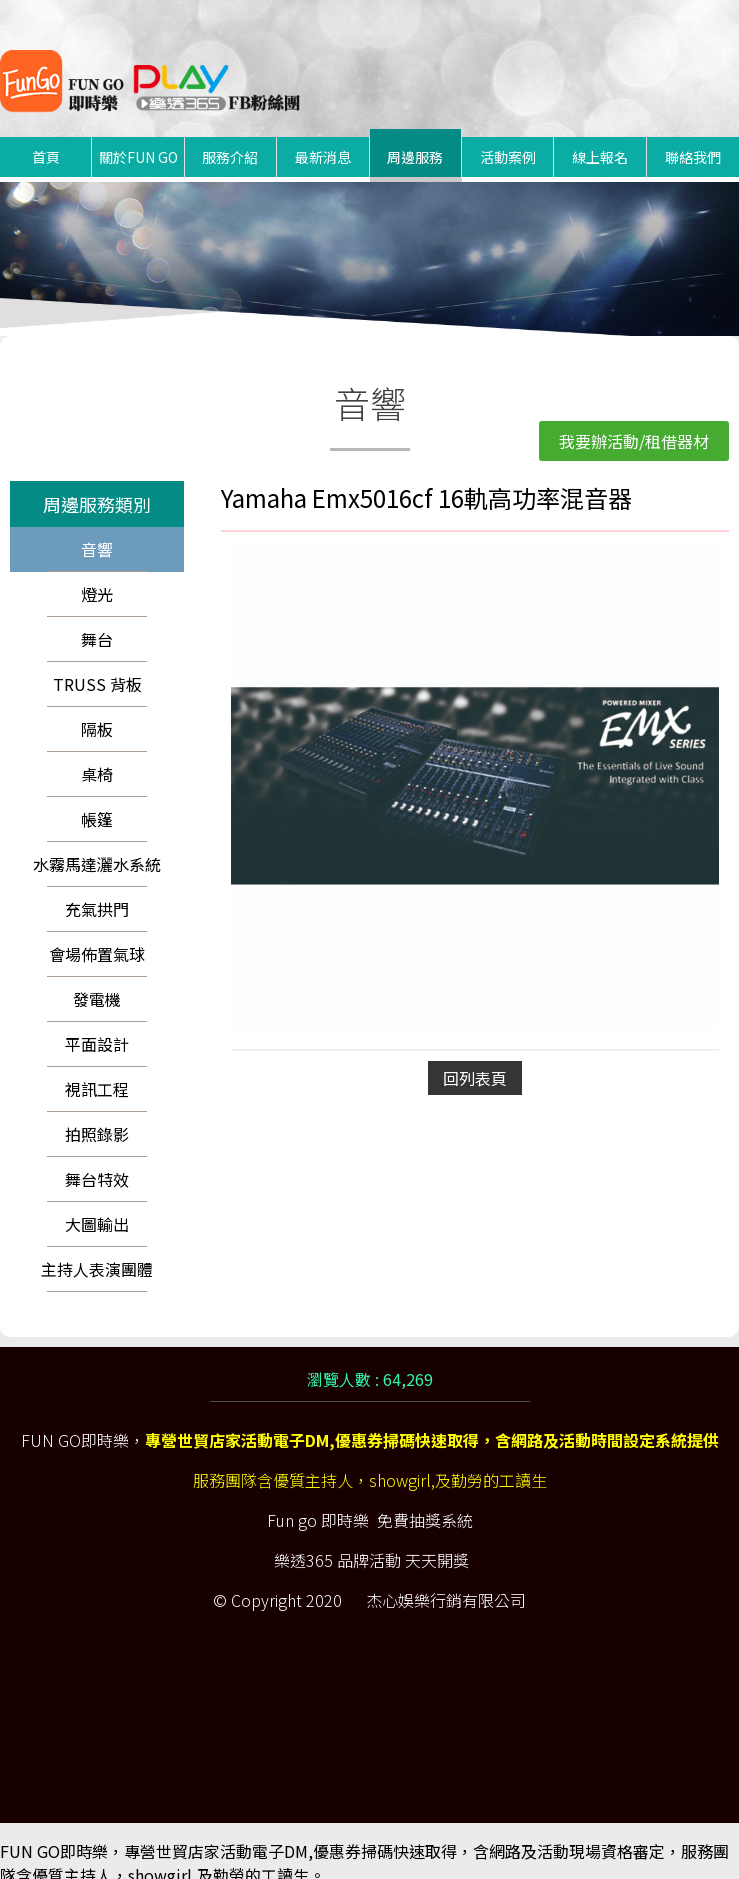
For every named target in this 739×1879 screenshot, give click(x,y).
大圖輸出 (97, 1200)
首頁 (46, 133)
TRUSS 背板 (97, 660)
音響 (97, 525)
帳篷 (97, 795)
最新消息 (323, 133)
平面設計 (97, 1020)
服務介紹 (230, 133)
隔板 (97, 705)
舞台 (97, 615)
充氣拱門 (97, 885)
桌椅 (97, 750)
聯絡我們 (693, 133)
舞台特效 (97, 1155)
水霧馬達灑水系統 (97, 840)
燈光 (97, 570)
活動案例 (508, 133)
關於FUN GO (138, 133)
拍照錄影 (97, 1110)
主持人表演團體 (97, 1245)
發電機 (97, 975)
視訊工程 (97, 1065)
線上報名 (600, 133)
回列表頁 (475, 1054)
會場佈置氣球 (97, 930)
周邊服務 (415, 133)
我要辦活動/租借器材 (634, 417)
